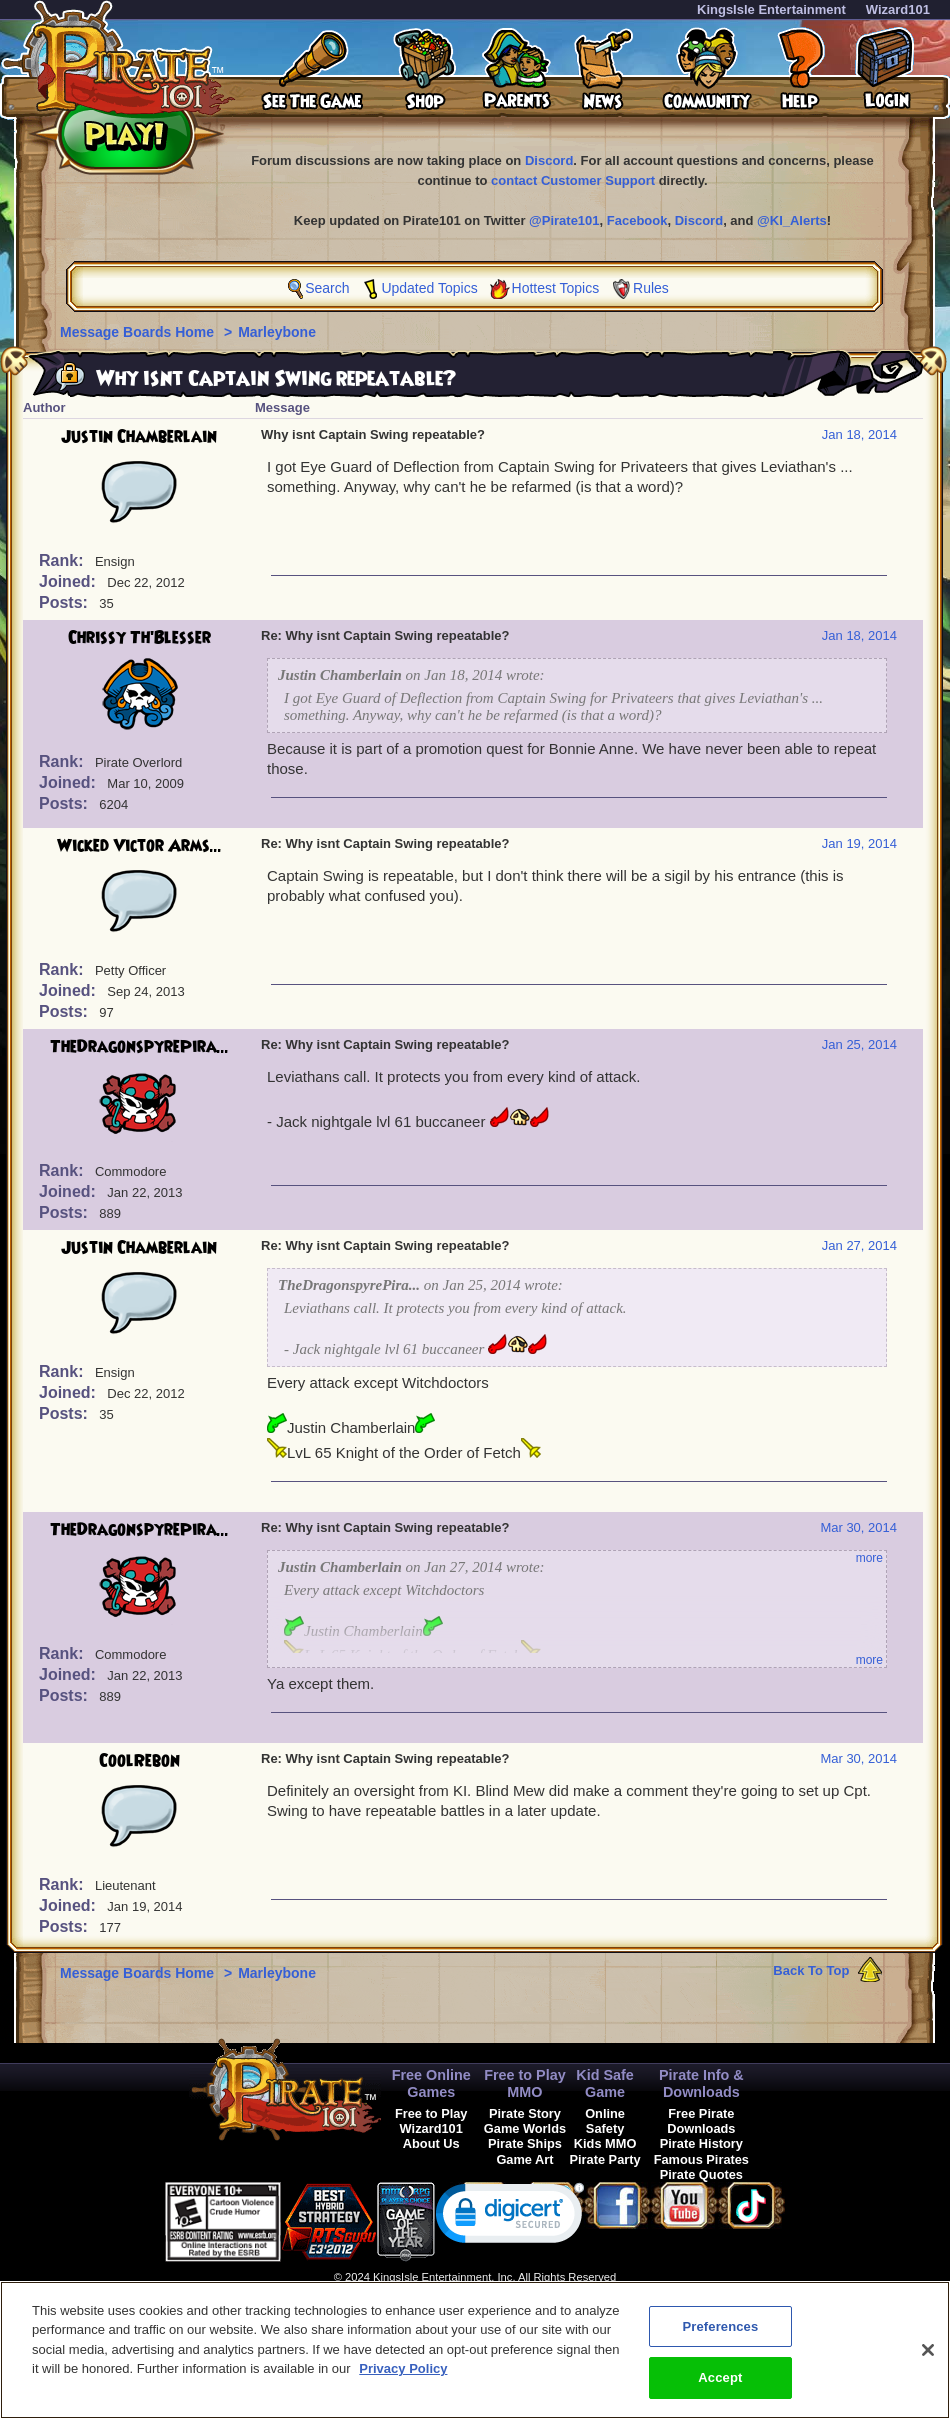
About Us (431, 2143)
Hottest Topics (556, 288)
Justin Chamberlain (139, 437)
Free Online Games (431, 2083)
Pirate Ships (525, 2143)
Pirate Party (605, 2159)
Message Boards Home (139, 332)
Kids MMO (605, 2143)
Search (327, 288)
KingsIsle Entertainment (771, 9)
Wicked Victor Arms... (139, 846)
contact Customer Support (573, 180)
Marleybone (277, 332)
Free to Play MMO (525, 2083)
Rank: (63, 560)
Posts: (65, 602)
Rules (651, 288)
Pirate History (701, 2143)
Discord (549, 160)
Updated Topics (429, 288)
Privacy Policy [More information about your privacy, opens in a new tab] (403, 2380)
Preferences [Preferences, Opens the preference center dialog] (720, 2337)
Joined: (69, 581)
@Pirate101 (564, 220)
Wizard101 (898, 9)
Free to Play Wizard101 (431, 2121)
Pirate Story (525, 2113)
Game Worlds (525, 2128)
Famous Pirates (701, 2159)
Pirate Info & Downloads (701, 2083)
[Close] (928, 2361)
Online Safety (605, 2121)
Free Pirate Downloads (701, 2121)
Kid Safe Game (605, 2083)
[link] (510, 2217)
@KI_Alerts (792, 220)
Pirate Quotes (701, 2174)
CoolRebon (139, 1761)
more (869, 1558)
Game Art (524, 2159)
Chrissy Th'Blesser (139, 638)
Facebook (637, 220)
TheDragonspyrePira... (139, 1047)
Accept (720, 2389)
